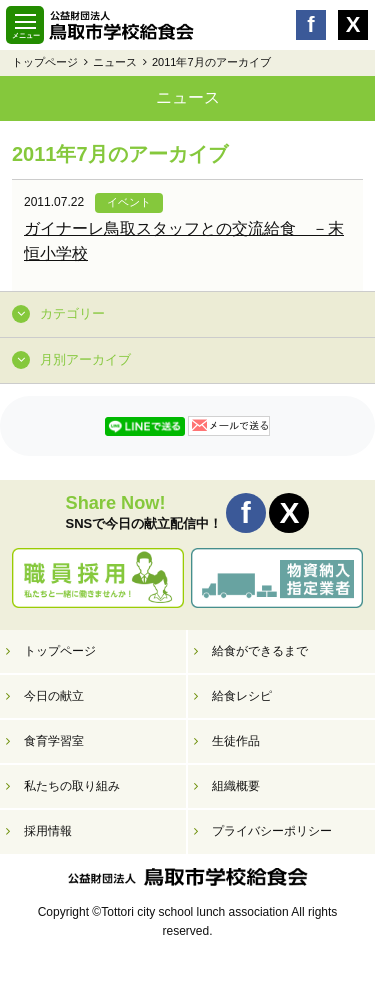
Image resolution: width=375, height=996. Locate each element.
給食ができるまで (260, 651)
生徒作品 (236, 741)
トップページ (45, 62)
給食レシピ (242, 696)
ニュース (115, 62)
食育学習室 (54, 741)
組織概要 (236, 786)
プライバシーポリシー (272, 831)
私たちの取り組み (72, 786)
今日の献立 (54, 696)
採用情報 (48, 831)
